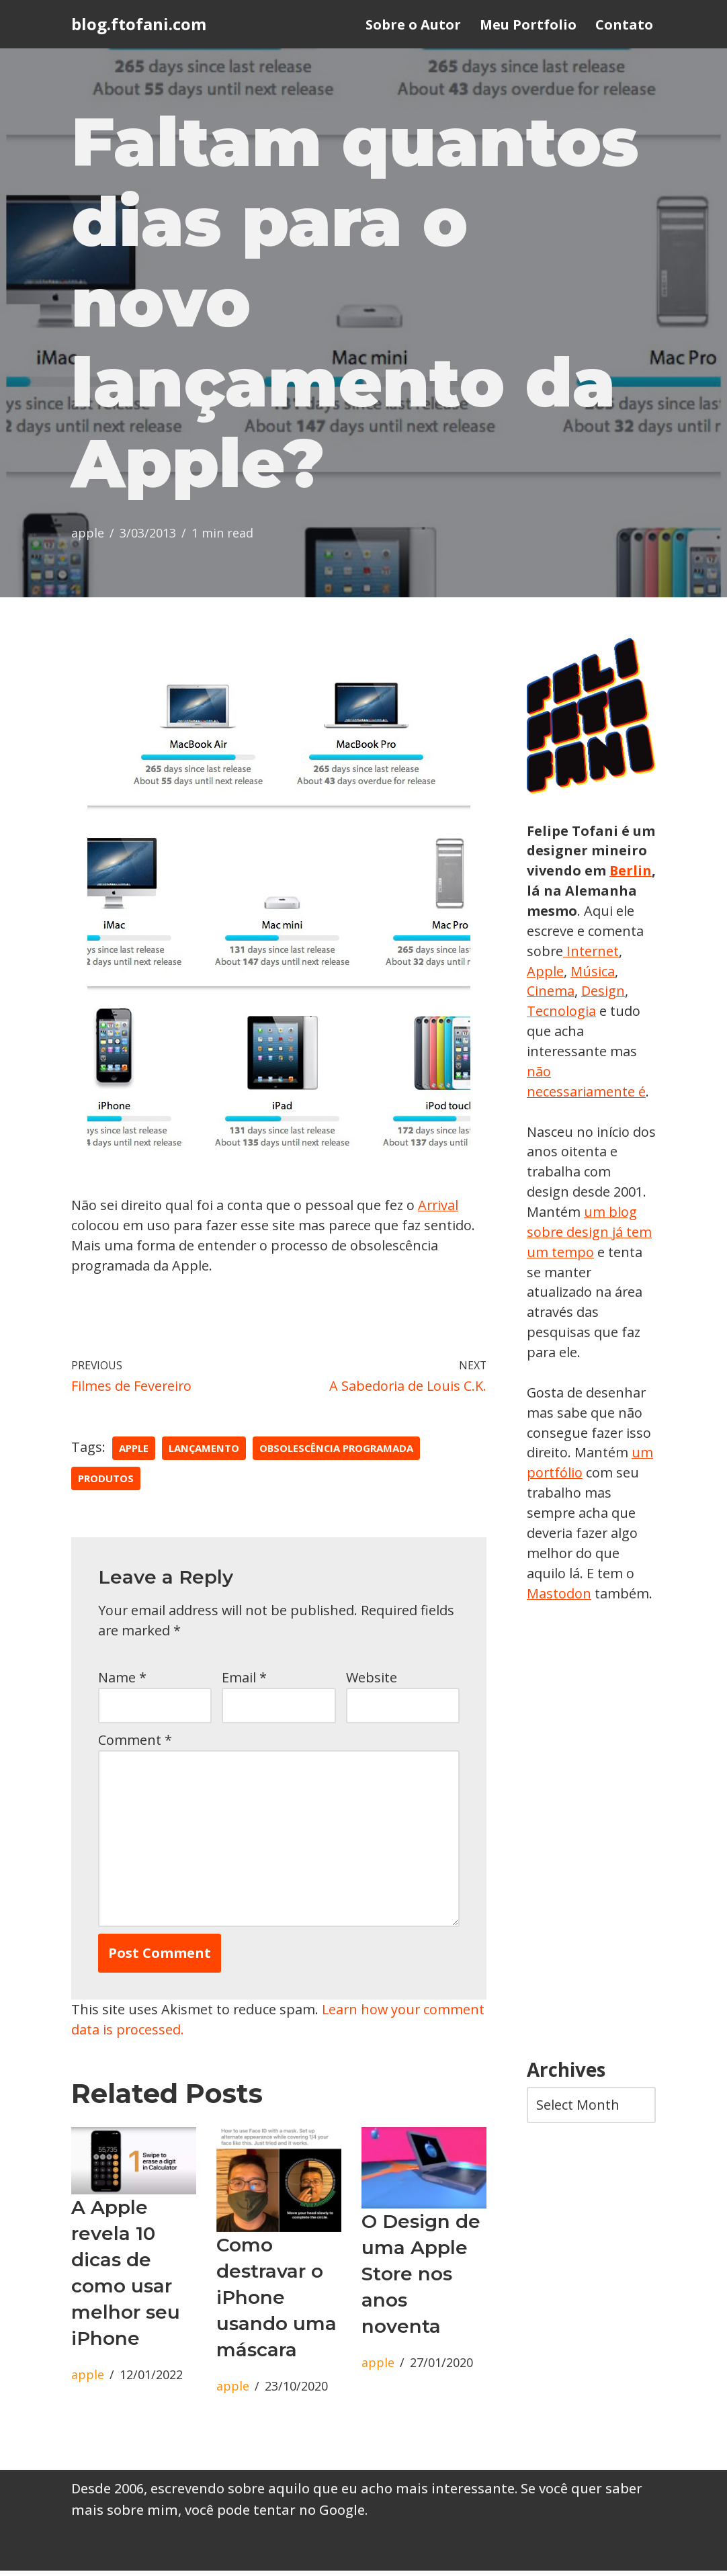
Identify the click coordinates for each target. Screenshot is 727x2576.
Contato (624, 24)
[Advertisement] (591, 1836)
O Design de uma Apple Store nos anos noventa (420, 2278)
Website (371, 1680)
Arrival (440, 1207)
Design (548, 1013)
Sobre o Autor (413, 24)
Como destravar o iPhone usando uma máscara (276, 2301)
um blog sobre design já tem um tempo (589, 1235)
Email (244, 1680)
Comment (135, 1743)
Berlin (548, 893)
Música (549, 993)
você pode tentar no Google (275, 2515)
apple (87, 535)
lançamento (204, 1450)
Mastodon (559, 1598)
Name (122, 1680)
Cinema (602, 993)
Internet (553, 973)
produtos (106, 1481)
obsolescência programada (338, 1450)
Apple (605, 973)
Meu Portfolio (528, 24)
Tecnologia (611, 1013)
